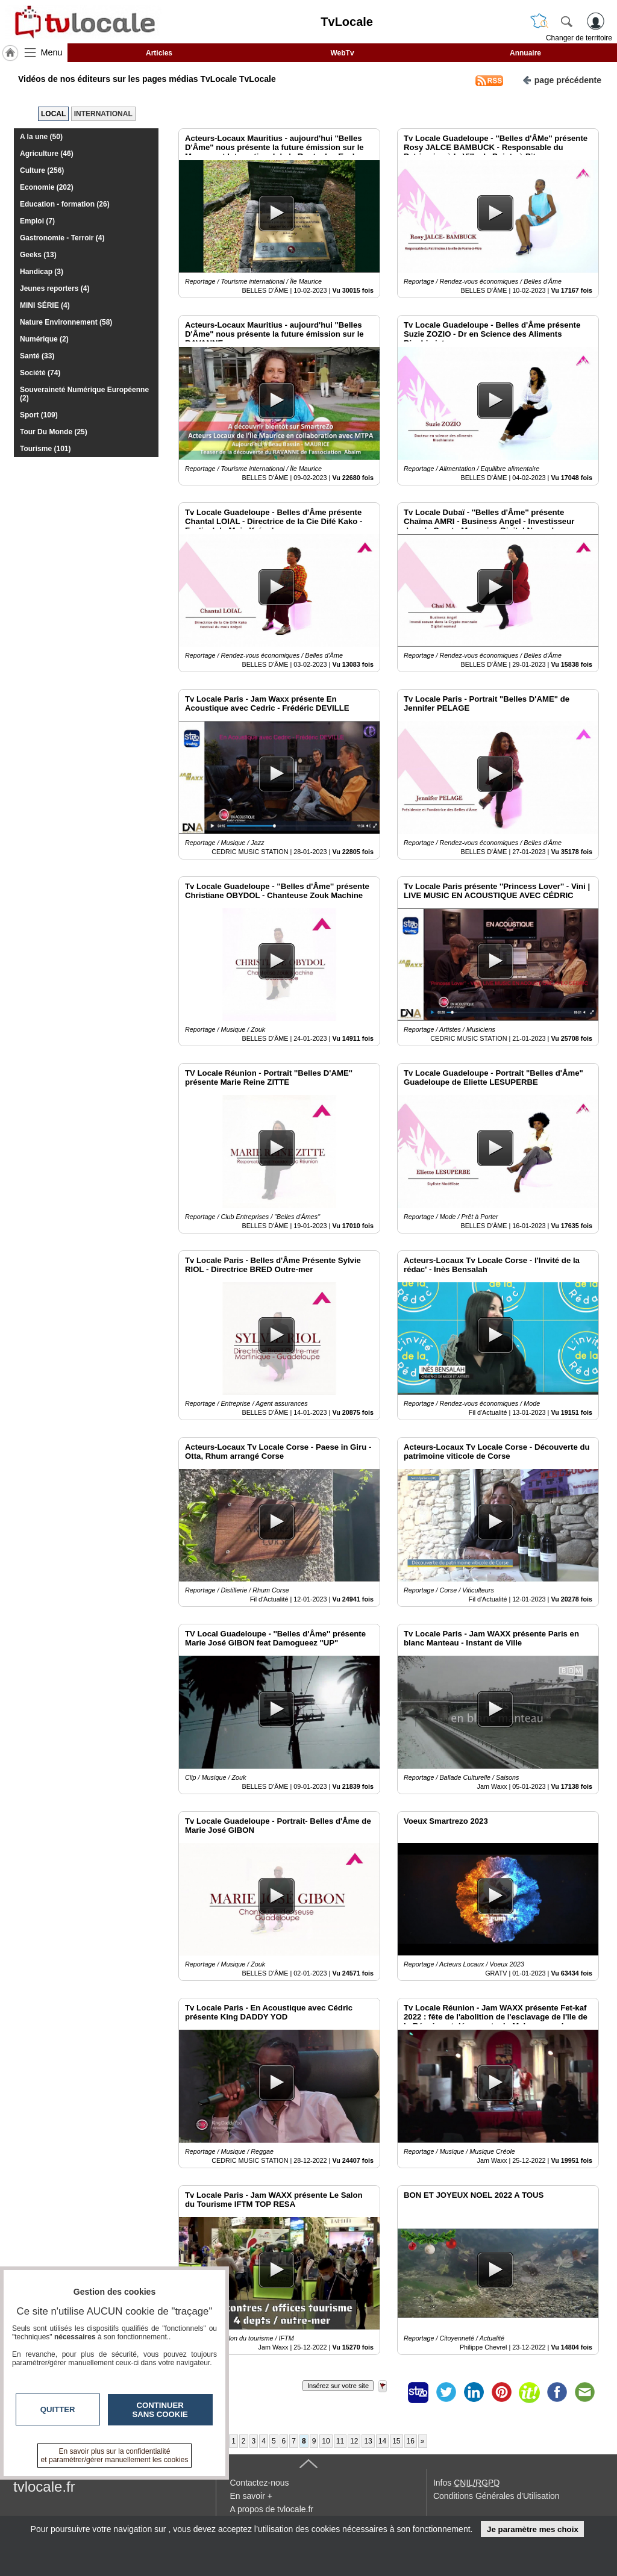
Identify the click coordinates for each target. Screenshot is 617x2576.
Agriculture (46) (47, 153)
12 (354, 2441)
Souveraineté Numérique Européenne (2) (84, 393)
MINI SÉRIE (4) (45, 305)
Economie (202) (47, 187)
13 (368, 2441)
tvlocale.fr (44, 2486)
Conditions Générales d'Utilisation (496, 2496)
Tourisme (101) (45, 448)
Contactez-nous (259, 2482)
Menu (52, 52)
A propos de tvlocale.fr (271, 2509)
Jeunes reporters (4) (54, 288)
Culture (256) (42, 170)
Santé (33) (37, 356)
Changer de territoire (579, 38)
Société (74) (40, 373)
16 (411, 2441)
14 (382, 2441)
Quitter (57, 2409)
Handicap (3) (41, 271)
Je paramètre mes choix (532, 2529)
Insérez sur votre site (338, 2385)
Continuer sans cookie (160, 2410)
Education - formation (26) (65, 204)
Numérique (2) (44, 339)
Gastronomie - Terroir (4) (62, 238)
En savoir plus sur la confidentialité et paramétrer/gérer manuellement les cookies (115, 2455)
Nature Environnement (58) (66, 322)
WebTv (342, 53)
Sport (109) (39, 415)
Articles (159, 53)
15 (396, 2441)
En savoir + (251, 2496)
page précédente (561, 79)
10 (326, 2441)
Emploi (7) (37, 221)
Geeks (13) (38, 255)
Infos (466, 2482)
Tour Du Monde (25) (53, 432)
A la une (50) (41, 137)
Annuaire (525, 53)
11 (340, 2441)
